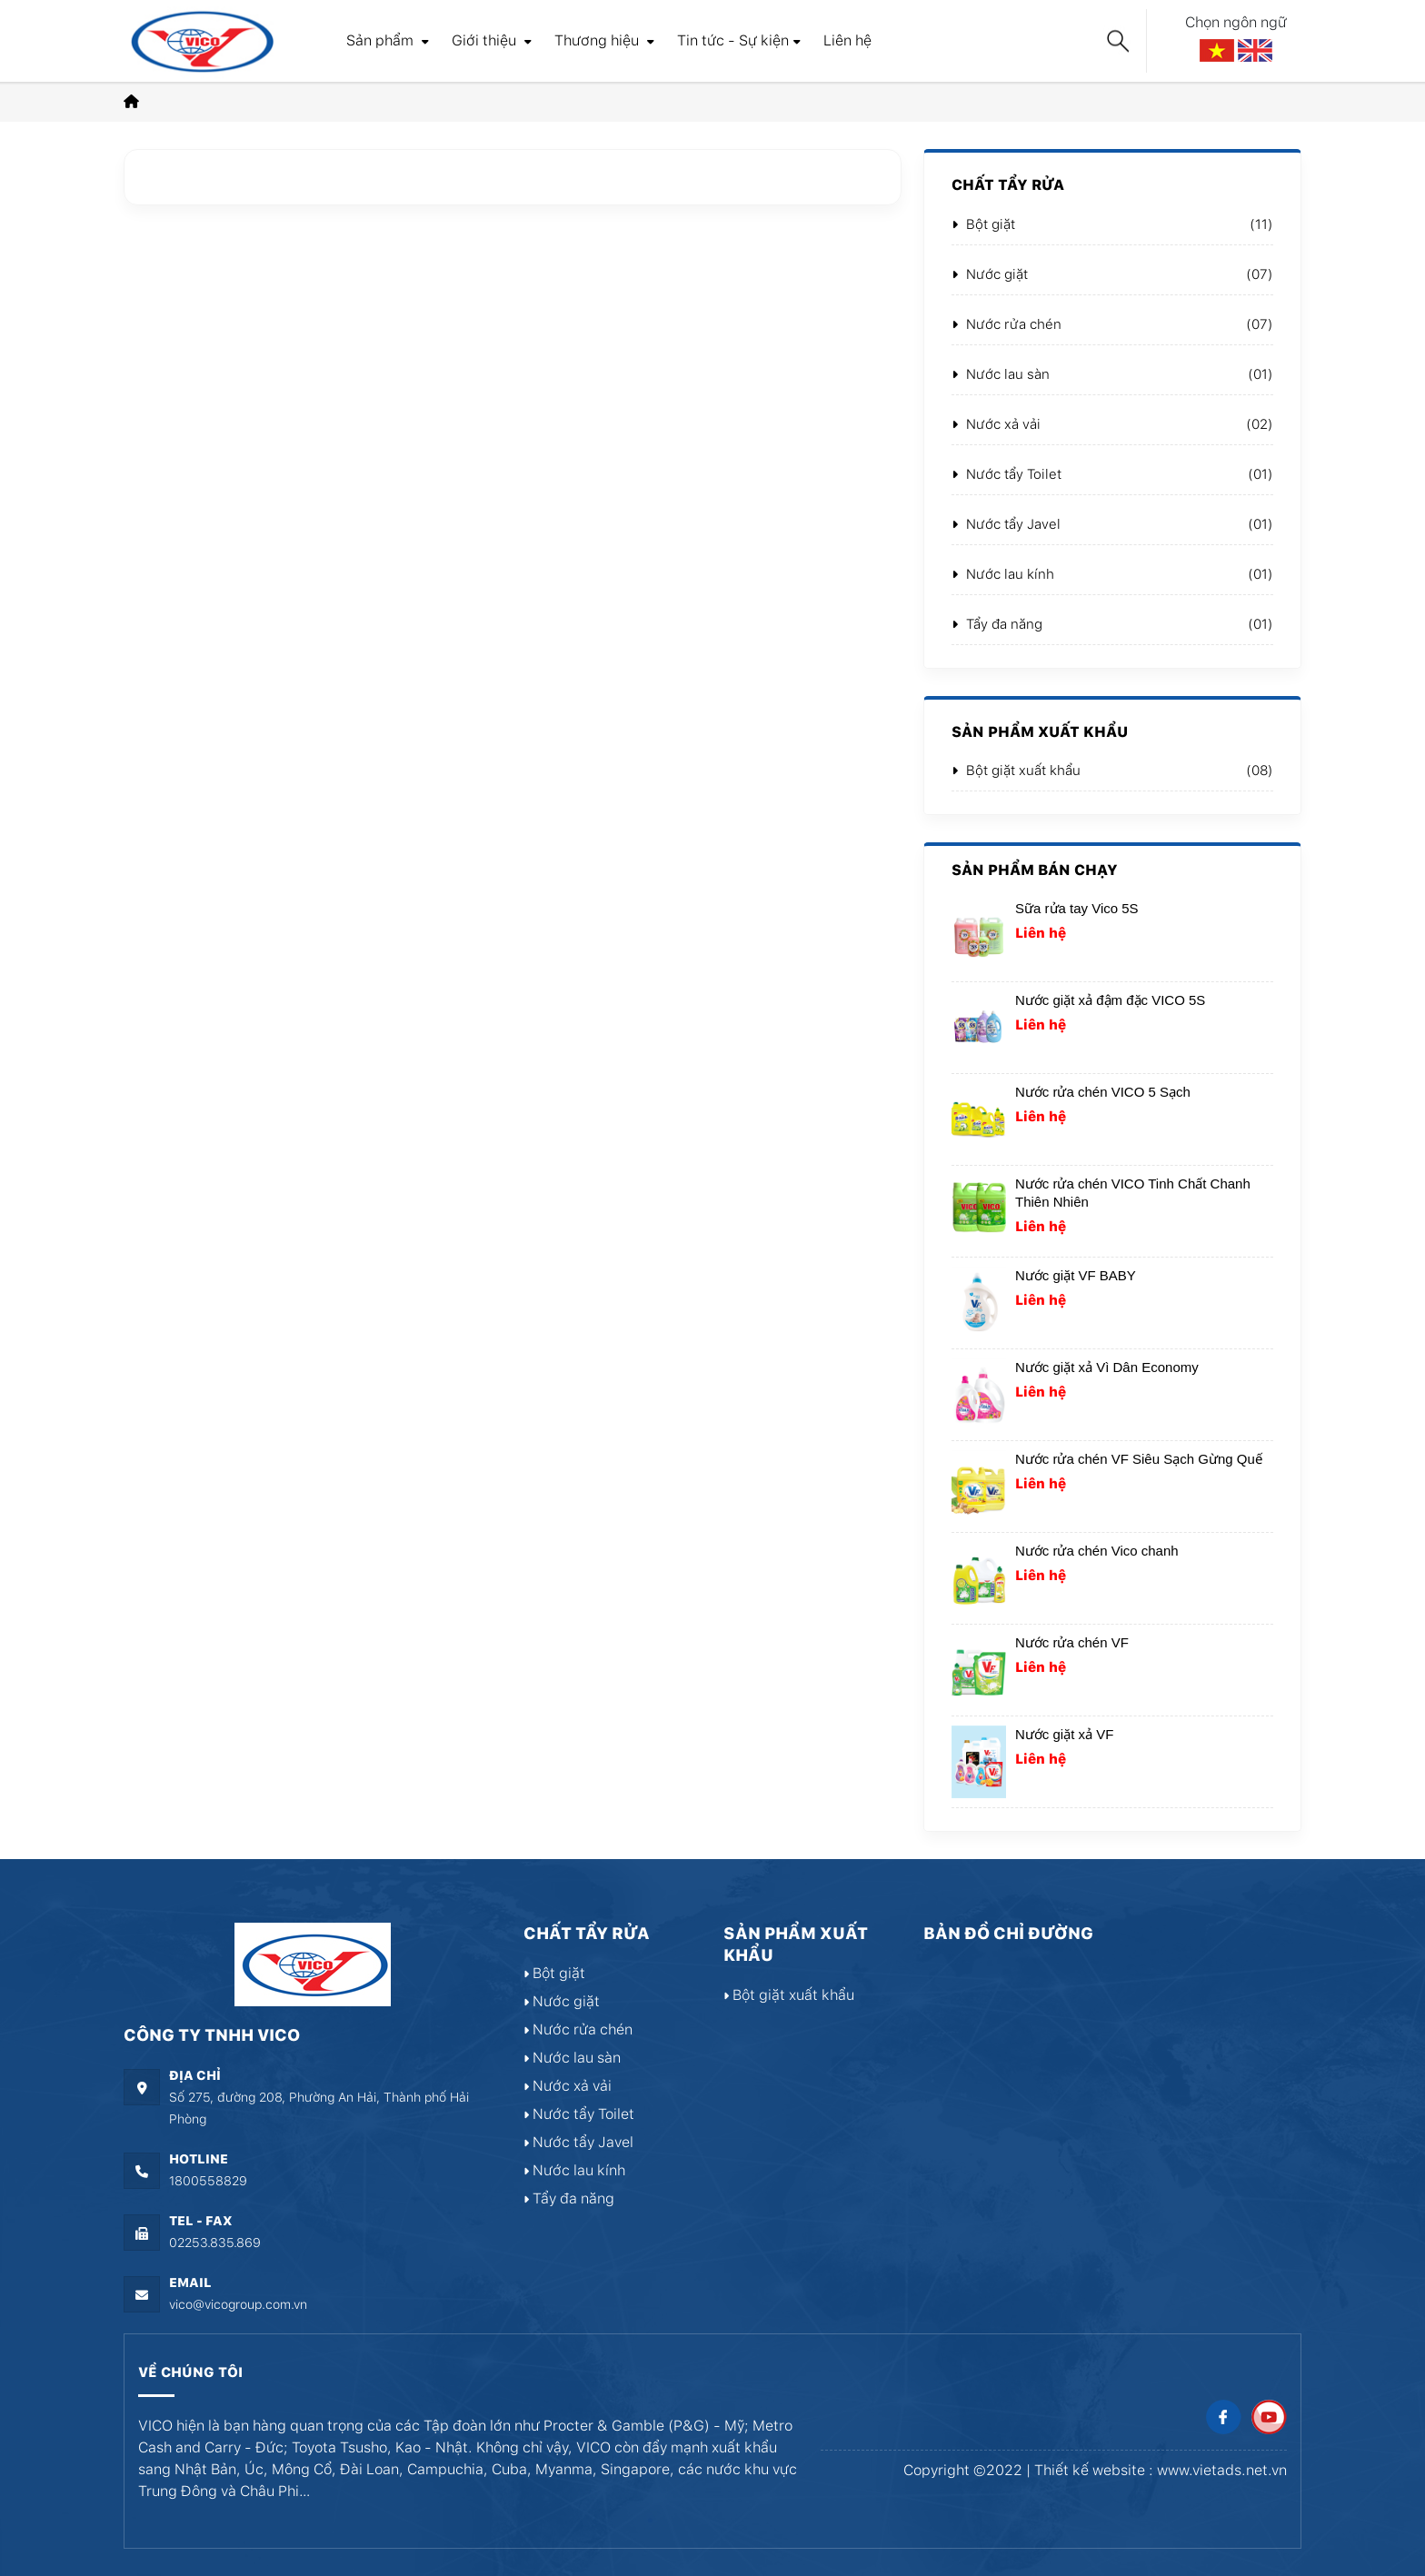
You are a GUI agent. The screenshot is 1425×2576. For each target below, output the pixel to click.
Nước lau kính (1003, 574)
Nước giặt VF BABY (1075, 1275)
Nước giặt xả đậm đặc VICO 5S (1110, 1000)
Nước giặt (990, 274)
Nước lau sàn (1001, 374)
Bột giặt (983, 224)
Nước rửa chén (1006, 324)
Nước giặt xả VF (1064, 1734)
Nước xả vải (996, 424)
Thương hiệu (604, 40)
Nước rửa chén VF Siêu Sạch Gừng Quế (1138, 1459)
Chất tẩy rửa (1008, 185)
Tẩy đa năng (997, 624)
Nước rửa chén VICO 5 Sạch (1103, 1091)
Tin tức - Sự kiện (739, 40)
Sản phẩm (387, 40)
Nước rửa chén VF (1072, 1642)
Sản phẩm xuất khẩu (1040, 732)
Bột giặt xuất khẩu (1016, 770)
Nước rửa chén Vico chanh (1097, 1550)
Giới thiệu (492, 40)
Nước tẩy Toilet (1006, 474)
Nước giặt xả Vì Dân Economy (1107, 1367)
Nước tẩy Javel (1006, 524)
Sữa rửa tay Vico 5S (1077, 908)
